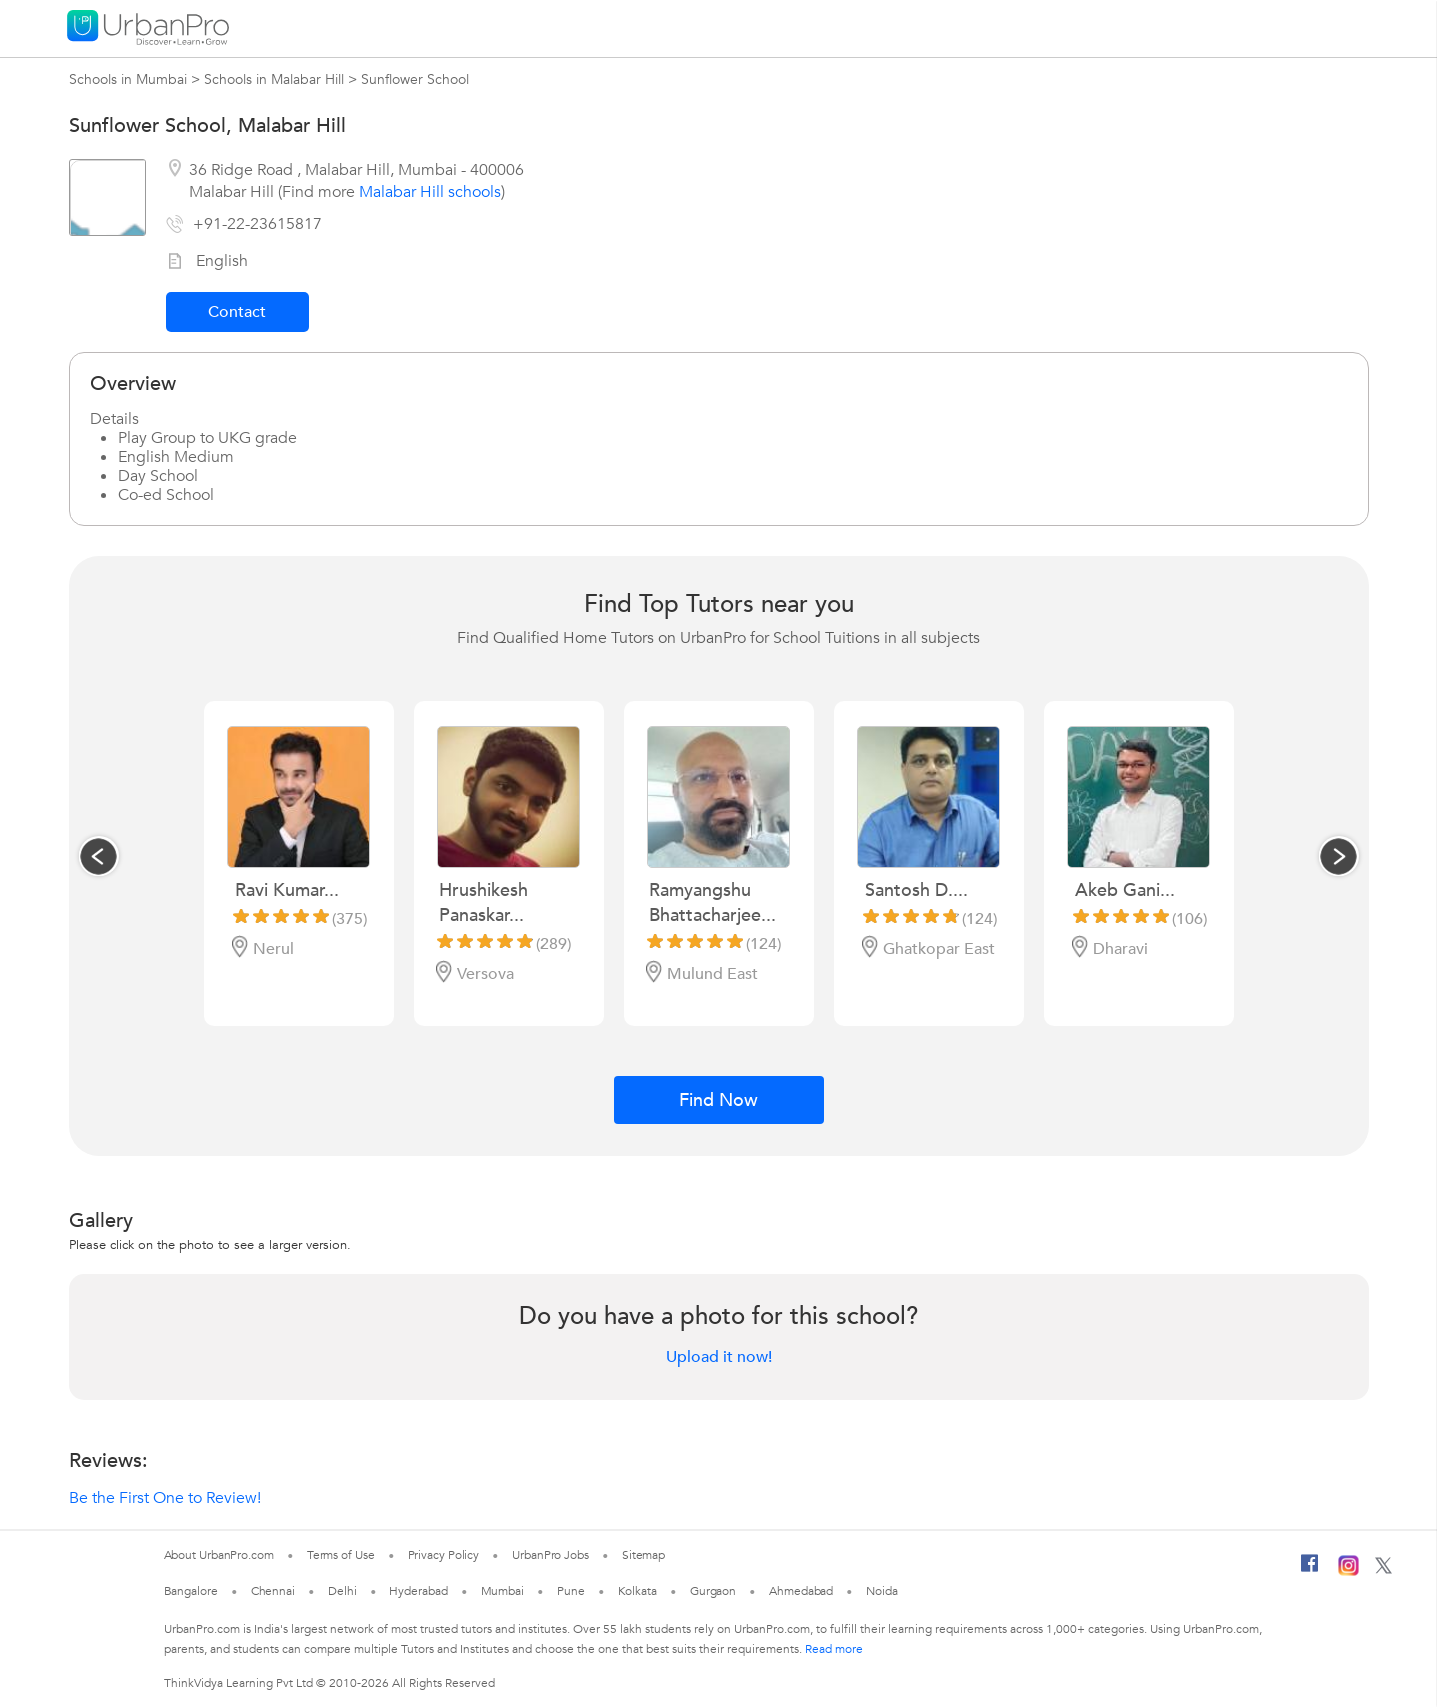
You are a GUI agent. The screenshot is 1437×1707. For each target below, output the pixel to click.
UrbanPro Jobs (550, 1555)
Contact (237, 312)
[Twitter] (1383, 1570)
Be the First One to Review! (165, 1498)
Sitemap (643, 1555)
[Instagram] (1348, 1572)
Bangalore (191, 1591)
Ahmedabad (801, 1591)
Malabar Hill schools (430, 192)
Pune (571, 1591)
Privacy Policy (444, 1555)
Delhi (342, 1591)
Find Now (718, 1100)
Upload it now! (719, 1357)
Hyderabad (418, 1591)
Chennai (273, 1591)
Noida (882, 1591)
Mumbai (502, 1591)
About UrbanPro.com (219, 1555)
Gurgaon (713, 1591)
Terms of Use (341, 1555)
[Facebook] (1310, 1571)
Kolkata (637, 1591)
